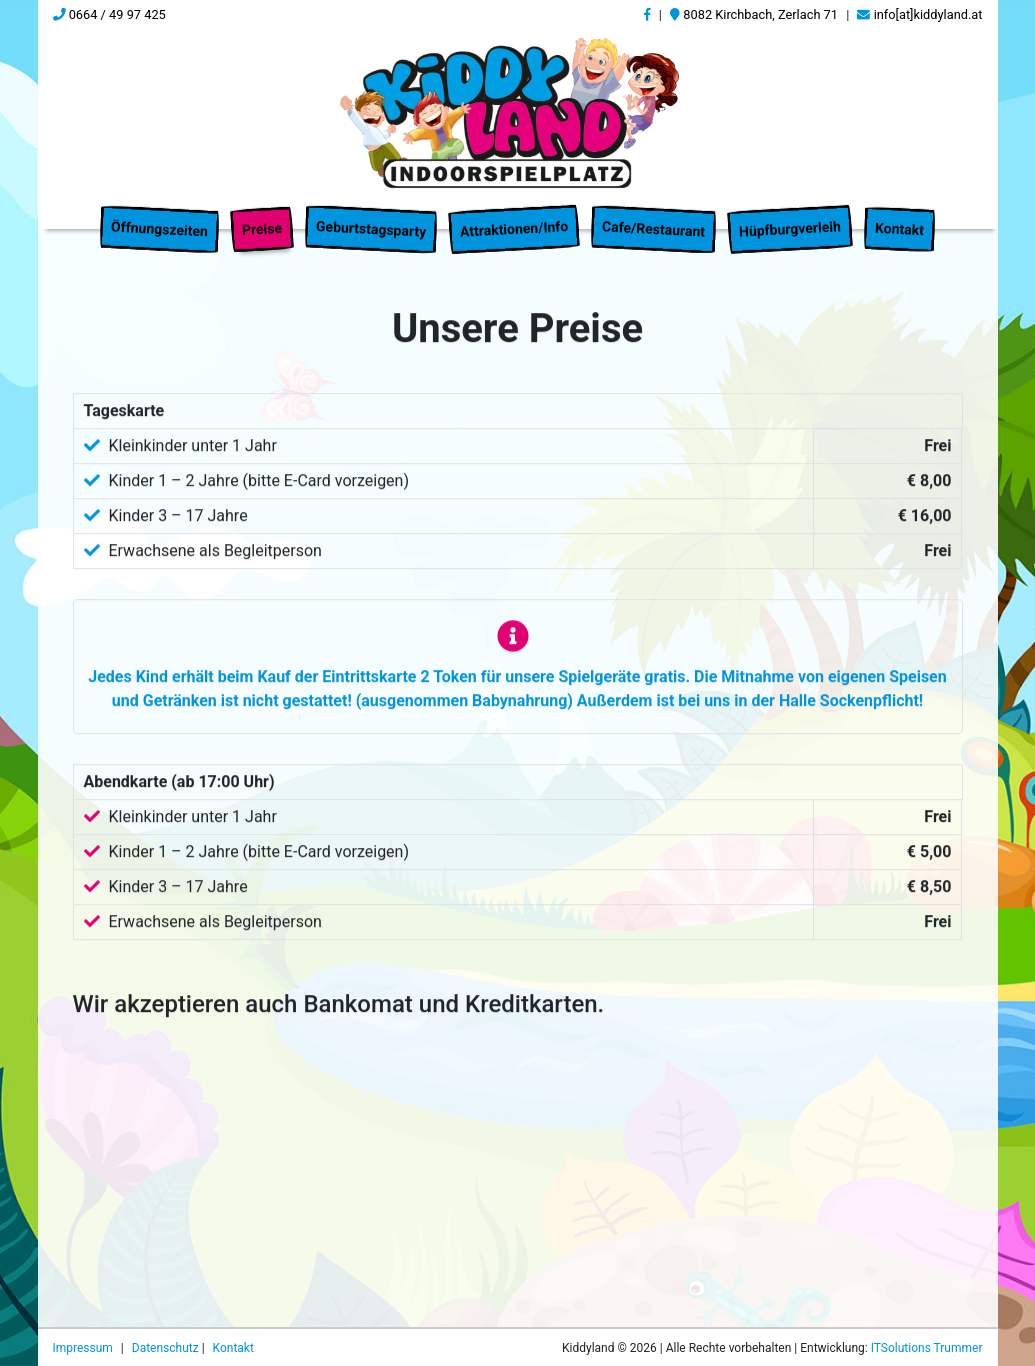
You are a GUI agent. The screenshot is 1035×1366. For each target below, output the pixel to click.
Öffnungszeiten (160, 216)
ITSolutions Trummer (927, 1348)
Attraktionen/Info (514, 216)
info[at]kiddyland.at (919, 14)
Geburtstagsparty (370, 216)
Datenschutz (167, 1348)
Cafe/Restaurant (654, 216)
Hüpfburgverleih (790, 216)
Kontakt (900, 216)
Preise (261, 216)
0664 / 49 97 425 (109, 14)
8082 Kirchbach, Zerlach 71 (754, 14)
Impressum (84, 1348)
